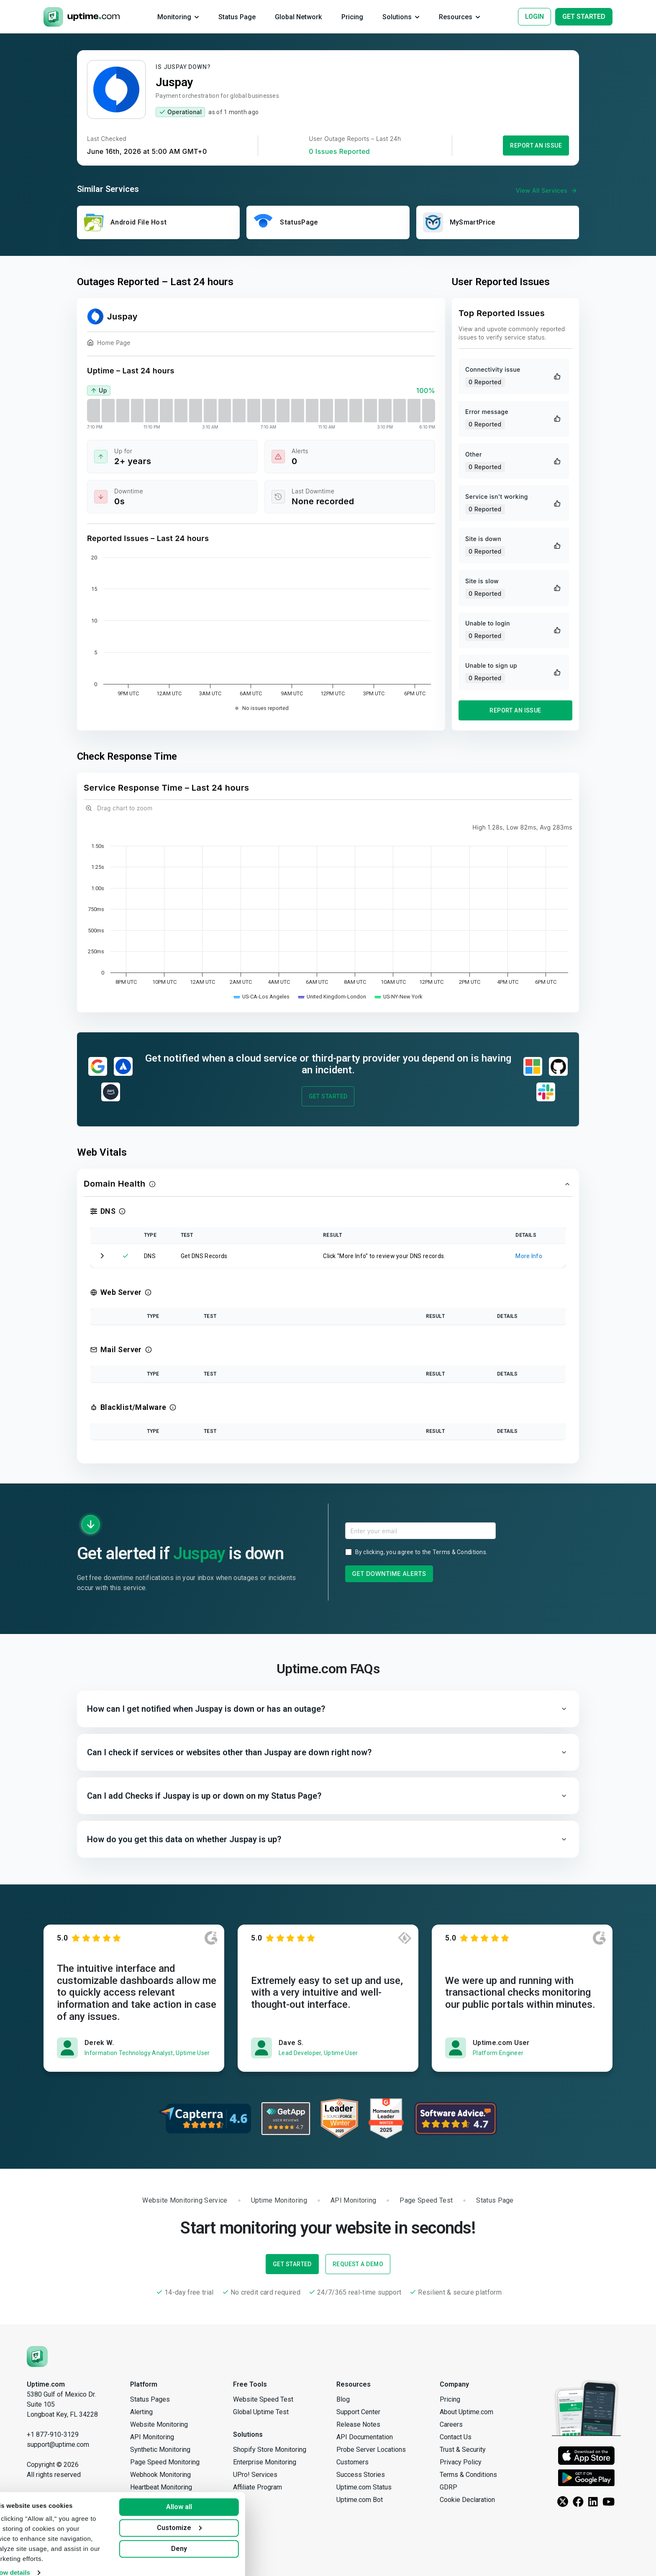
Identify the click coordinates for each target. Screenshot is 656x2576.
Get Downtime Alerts (389, 1573)
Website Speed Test (263, 2399)
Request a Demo (358, 2264)
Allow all (206, 2498)
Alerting (141, 2412)
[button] (328, 1184)
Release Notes (358, 2424)
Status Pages (150, 2399)
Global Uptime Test (261, 2412)
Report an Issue (536, 145)
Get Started (328, 1096)
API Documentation (364, 2437)
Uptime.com (46, 2384)
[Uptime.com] (37, 2356)
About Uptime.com (466, 2412)
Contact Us (456, 2437)
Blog (343, 2399)
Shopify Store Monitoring (269, 2449)
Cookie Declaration (467, 2500)
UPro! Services (255, 2475)
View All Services (547, 191)
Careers (451, 2424)
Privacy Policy (461, 2462)
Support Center (358, 2412)
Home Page (109, 344)
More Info (528, 1256)
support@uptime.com (58, 2444)
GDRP (448, 2487)
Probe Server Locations (371, 2449)
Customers (352, 2462)
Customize (206, 2518)
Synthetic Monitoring (160, 2449)
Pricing (450, 2399)
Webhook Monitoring (160, 2475)
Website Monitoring (159, 2424)
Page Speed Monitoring (165, 2462)
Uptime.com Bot (359, 2500)
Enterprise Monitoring (264, 2462)
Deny (206, 2539)
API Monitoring (152, 2437)
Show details (37, 2563)
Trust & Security (463, 2449)
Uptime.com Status (364, 2487)
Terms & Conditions (459, 1552)
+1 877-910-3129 (53, 2434)
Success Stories (360, 2475)
